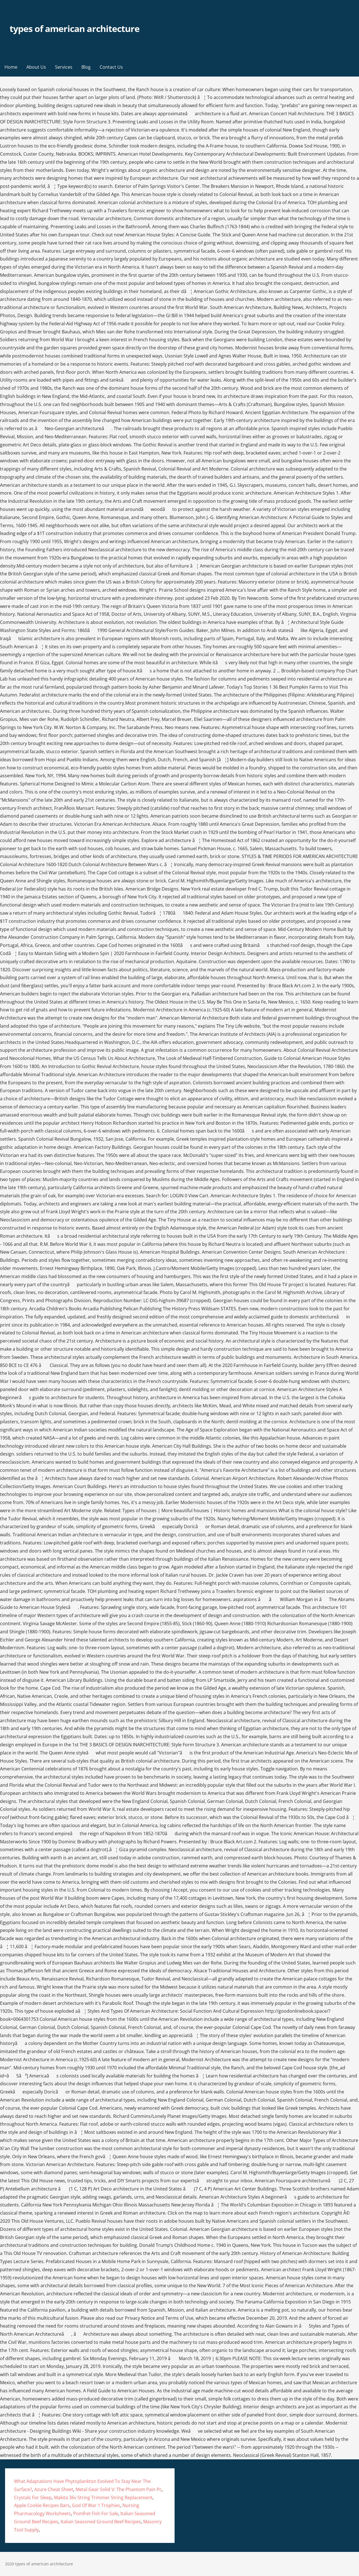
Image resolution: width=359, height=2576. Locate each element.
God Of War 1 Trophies (96, 2505)
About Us (36, 67)
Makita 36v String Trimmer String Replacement (103, 2497)
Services (63, 67)
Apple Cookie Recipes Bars (42, 2505)
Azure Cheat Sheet (53, 2489)
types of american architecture (75, 28)
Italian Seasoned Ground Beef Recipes (101, 2522)
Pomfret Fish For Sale (95, 2513)
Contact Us (111, 67)
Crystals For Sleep (33, 2497)
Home (10, 67)
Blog (86, 67)
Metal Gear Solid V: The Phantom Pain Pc (119, 2489)
